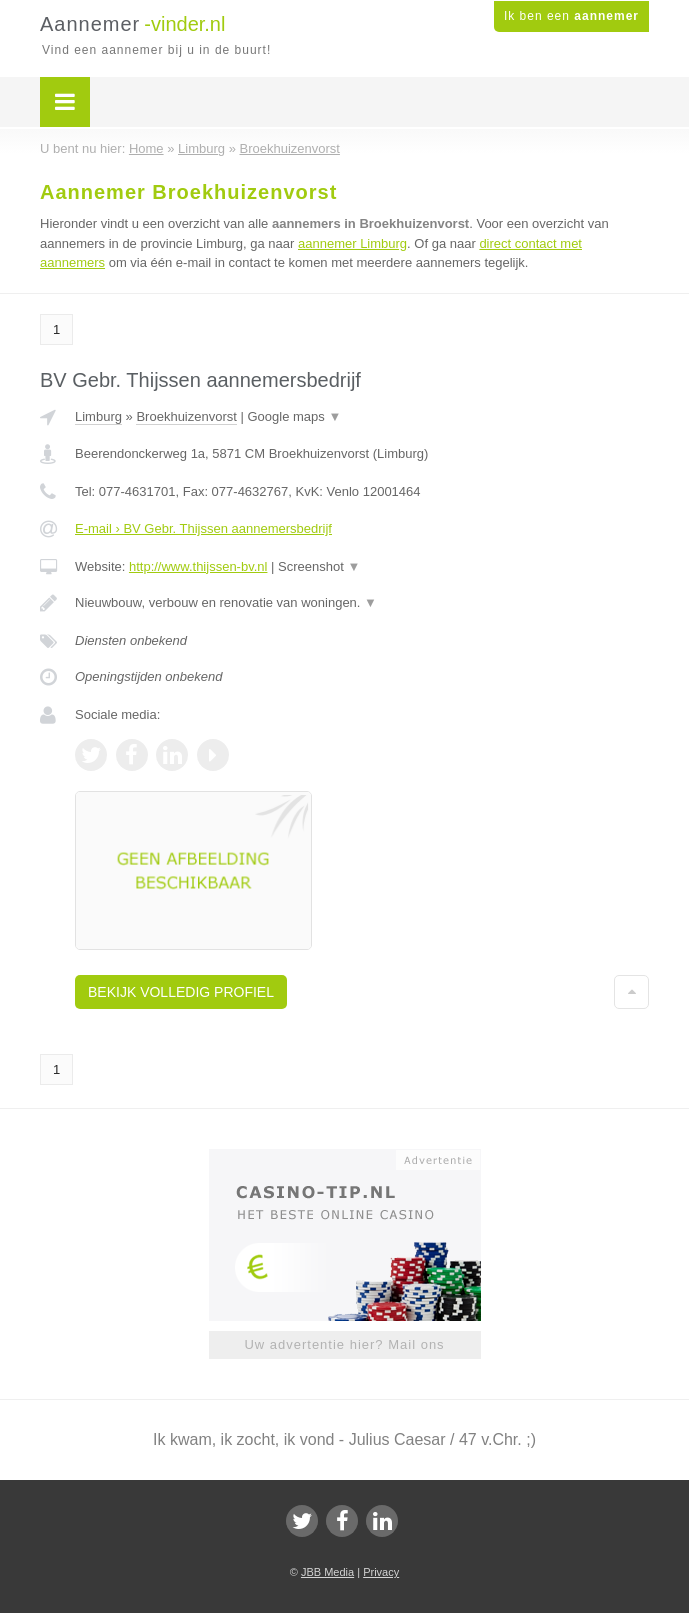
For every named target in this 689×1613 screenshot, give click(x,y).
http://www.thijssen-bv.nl (198, 566)
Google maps (295, 416)
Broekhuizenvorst (186, 416)
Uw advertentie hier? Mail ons (344, 1344)
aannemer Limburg (352, 243)
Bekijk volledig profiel (181, 992)
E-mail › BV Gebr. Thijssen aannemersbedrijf (203, 528)
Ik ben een (571, 16)
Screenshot (319, 566)
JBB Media (327, 1572)
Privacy (381, 1572)
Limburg (98, 416)
